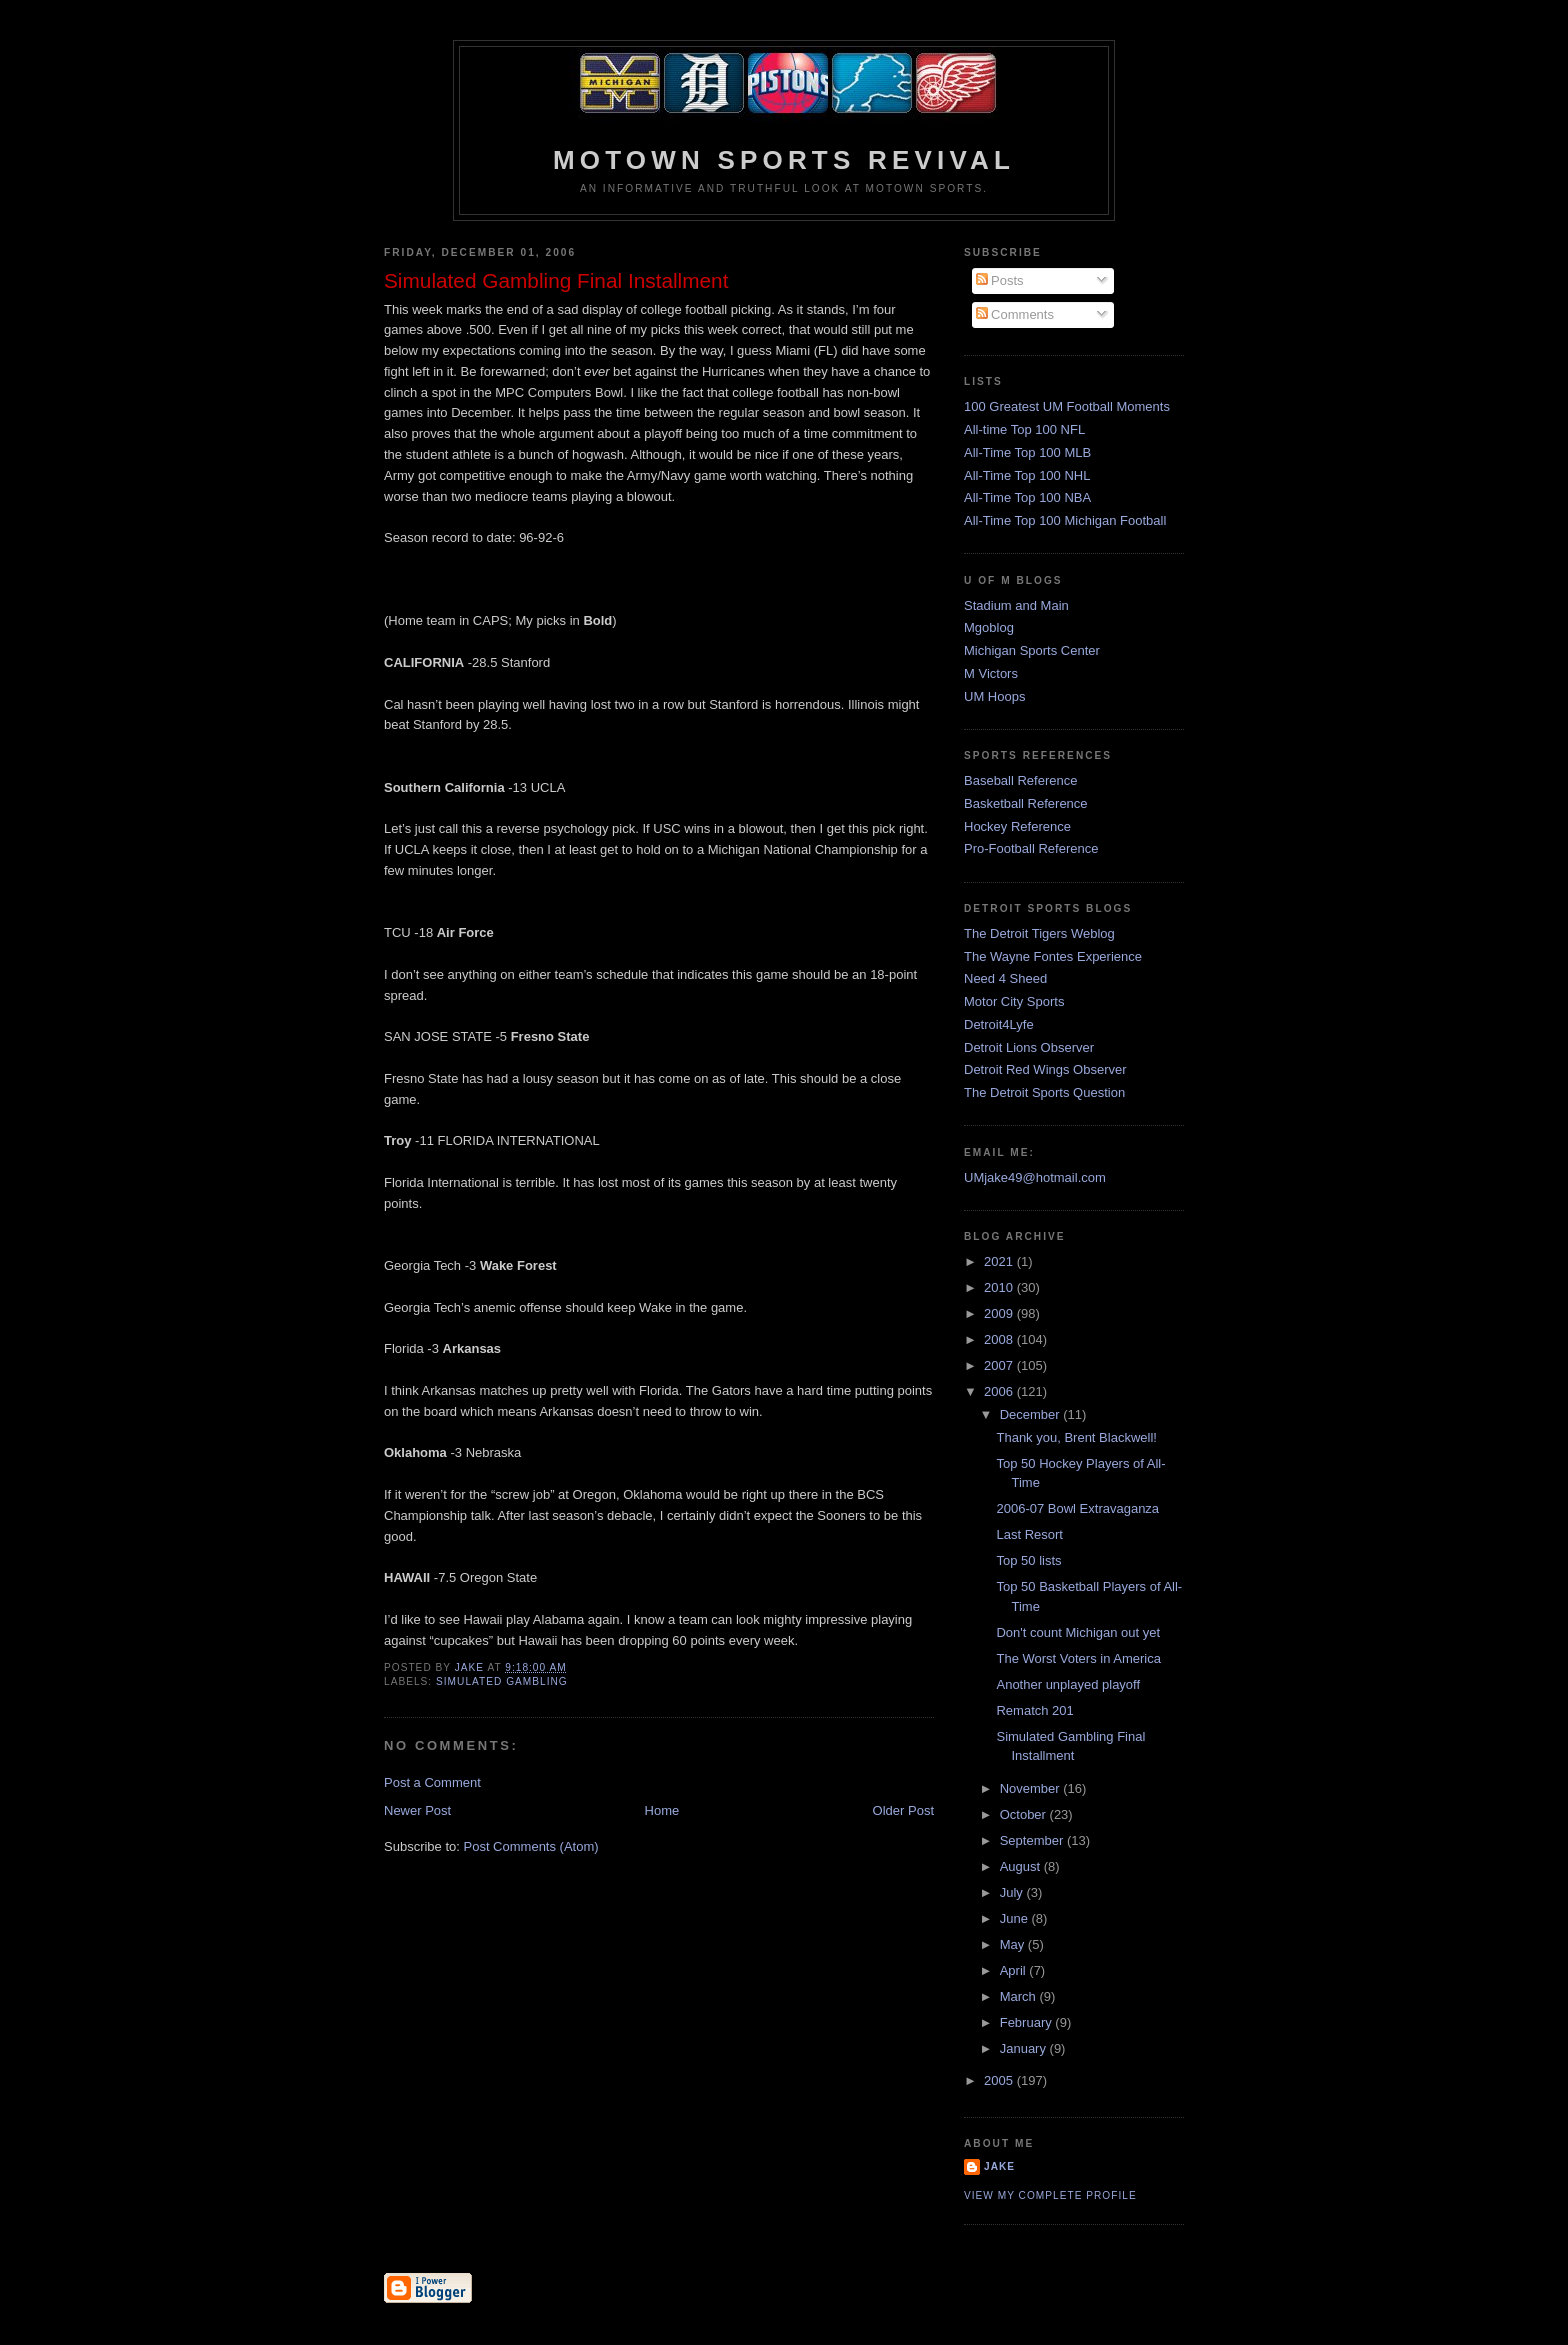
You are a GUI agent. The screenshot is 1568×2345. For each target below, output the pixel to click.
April (1015, 1970)
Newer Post (417, 1810)
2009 (1000, 1313)
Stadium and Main (1016, 605)
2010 (1000, 1287)
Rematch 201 (1034, 1710)
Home (662, 1810)
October (1025, 1814)
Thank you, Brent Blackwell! (1076, 1437)
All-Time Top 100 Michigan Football (1065, 520)
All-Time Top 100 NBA (1027, 497)
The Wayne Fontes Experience (1053, 956)
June (1016, 1918)
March (1020, 1996)
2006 (1000, 1391)
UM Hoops (994, 696)
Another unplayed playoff (1068, 1684)
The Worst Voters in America (1078, 1658)
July (1013, 1892)
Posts (1000, 280)
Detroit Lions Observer (1029, 1047)
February (1028, 2022)
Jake (999, 2166)
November (1032, 1788)
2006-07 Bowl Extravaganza (1077, 1508)
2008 (1000, 1339)
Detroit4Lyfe (999, 1024)
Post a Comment (432, 1782)
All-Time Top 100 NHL (1027, 475)
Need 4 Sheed (1005, 978)
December (1032, 1414)
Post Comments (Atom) (531, 1846)
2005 (1000, 2080)
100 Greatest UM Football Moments (1067, 406)
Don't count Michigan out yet (1078, 1632)
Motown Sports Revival (784, 160)
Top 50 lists (1028, 1560)
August (1022, 1866)
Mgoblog (989, 627)
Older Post (903, 1810)
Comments (1015, 314)
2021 (1000, 1261)
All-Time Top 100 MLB (1027, 452)
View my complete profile (1050, 2195)
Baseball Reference (1020, 780)
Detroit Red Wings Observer (1045, 1069)
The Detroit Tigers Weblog (1039, 933)
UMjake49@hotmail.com (1035, 1177)
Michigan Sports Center (1032, 650)
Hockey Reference (1017, 826)
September (1033, 1840)
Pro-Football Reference (1031, 848)
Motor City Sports (1014, 1001)
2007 (1000, 1365)
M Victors (991, 673)
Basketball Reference (1026, 803)
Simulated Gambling (502, 1681)
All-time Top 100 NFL (1024, 429)
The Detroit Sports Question (1044, 1092)
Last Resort (1029, 1534)
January (1025, 2048)
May (1014, 1944)
